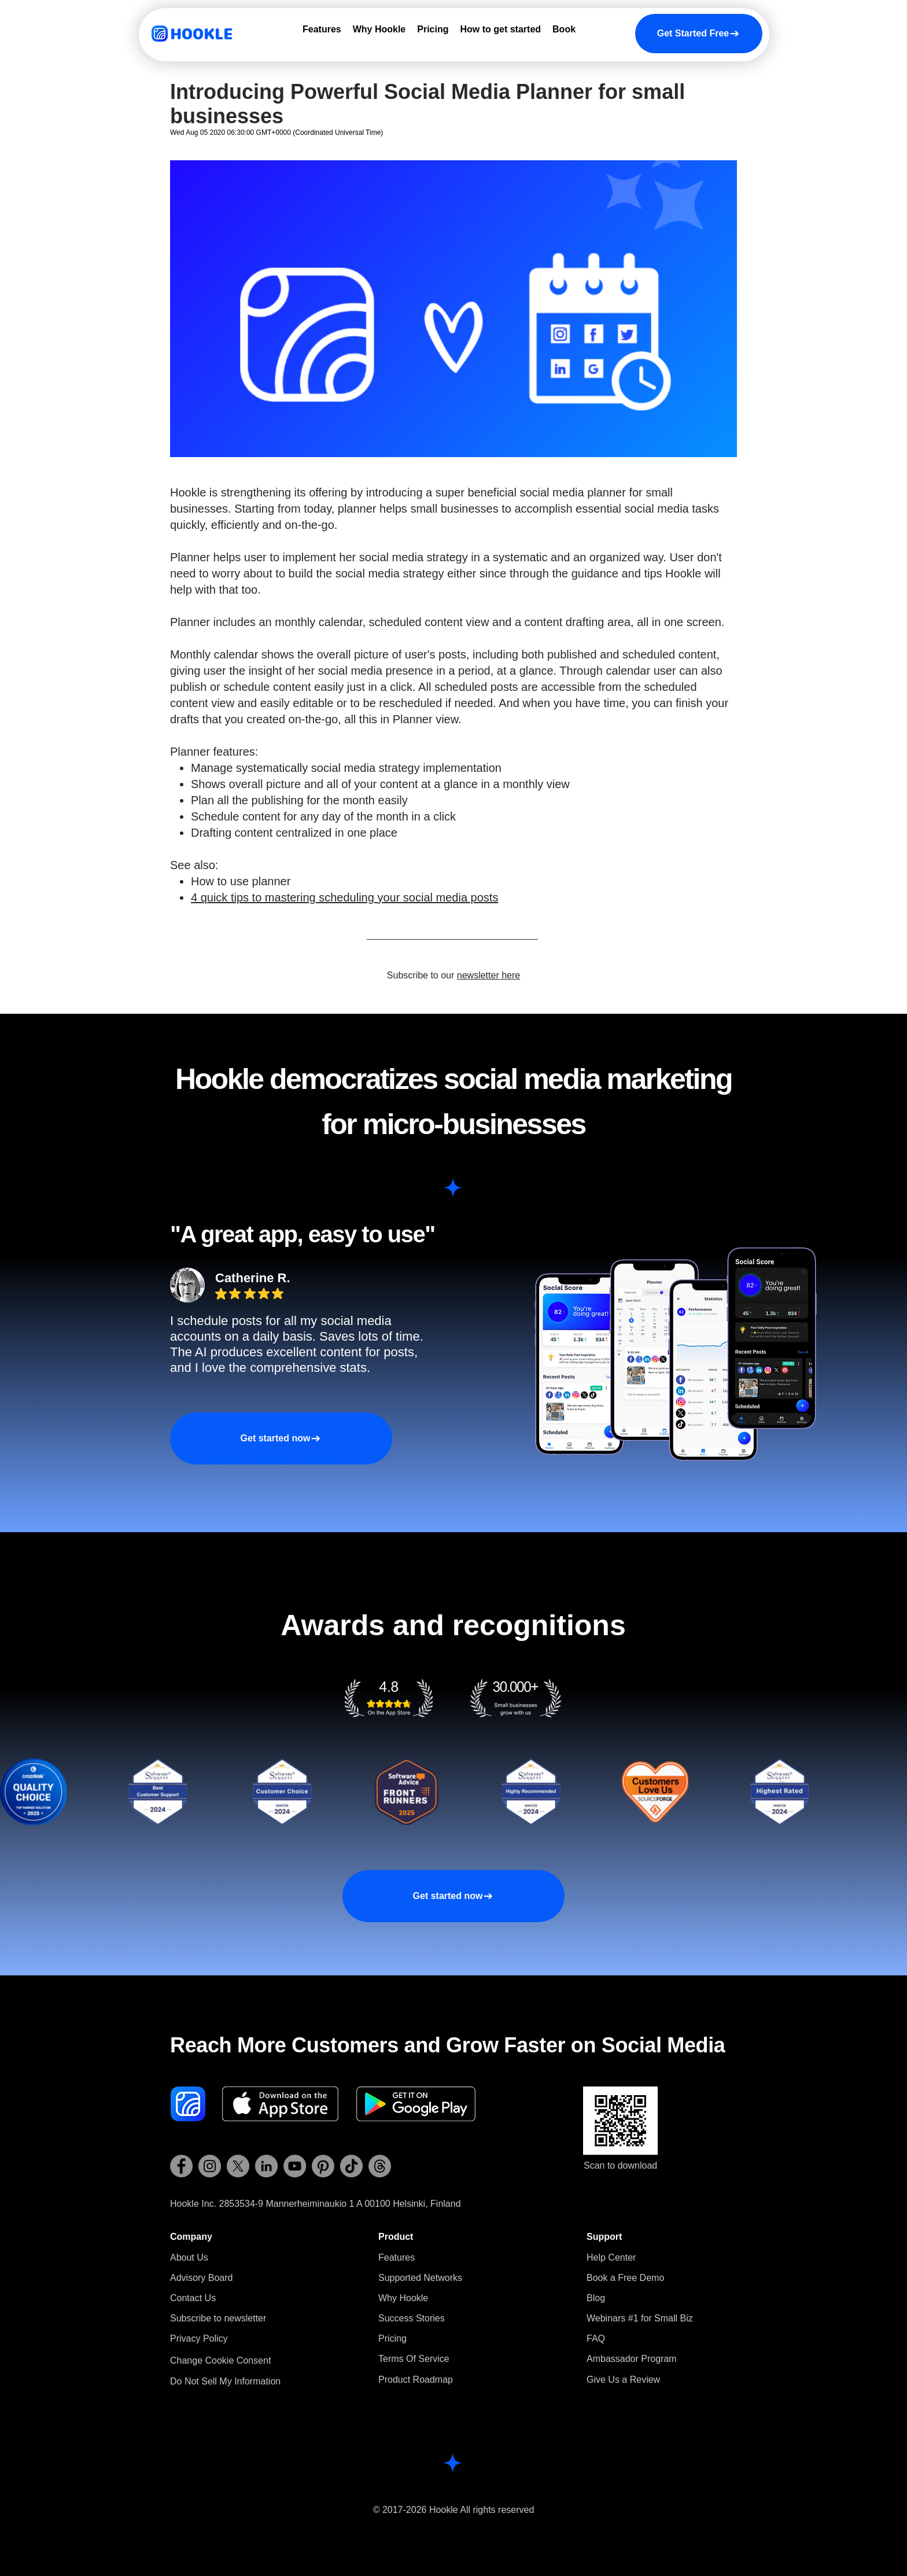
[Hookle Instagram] (209, 2166)
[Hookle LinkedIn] (266, 2166)
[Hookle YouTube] (294, 2166)
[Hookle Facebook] (181, 2166)
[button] (218, 2318)
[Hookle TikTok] (351, 2166)
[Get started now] (281, 1438)
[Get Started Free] (698, 33)
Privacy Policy (199, 2338)
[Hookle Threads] (379, 2166)
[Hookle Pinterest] (323, 2166)
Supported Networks (420, 2278)
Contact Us (193, 2298)
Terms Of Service (413, 2359)
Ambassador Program (632, 2359)
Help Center (611, 2257)
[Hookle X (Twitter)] (238, 2166)
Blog (596, 2298)
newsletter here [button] (488, 975)
